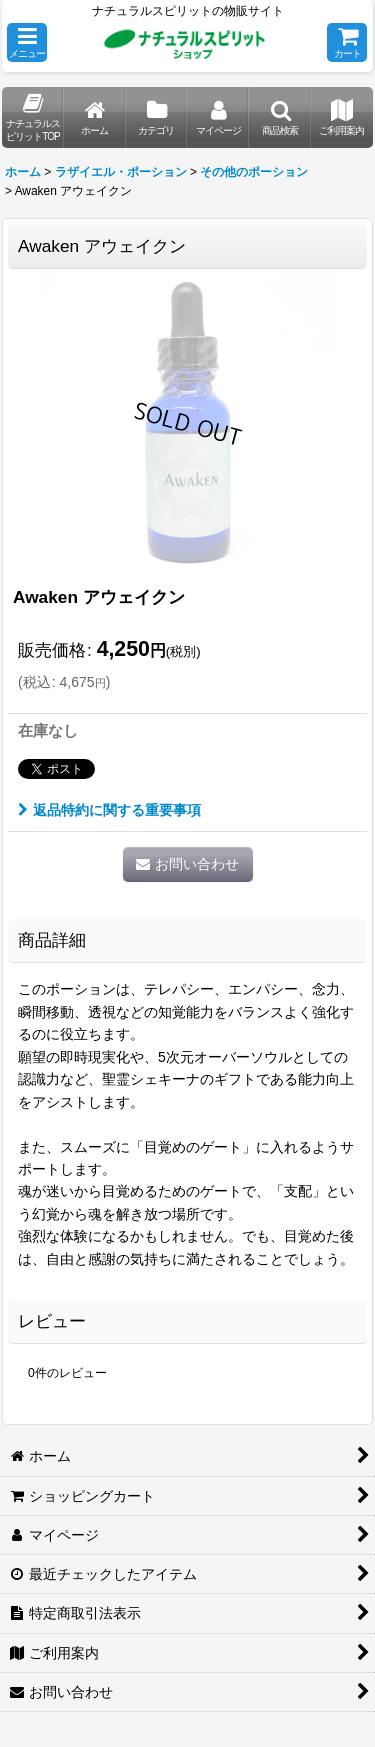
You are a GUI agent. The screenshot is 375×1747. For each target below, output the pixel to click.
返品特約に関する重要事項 (109, 810)
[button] (27, 42)
